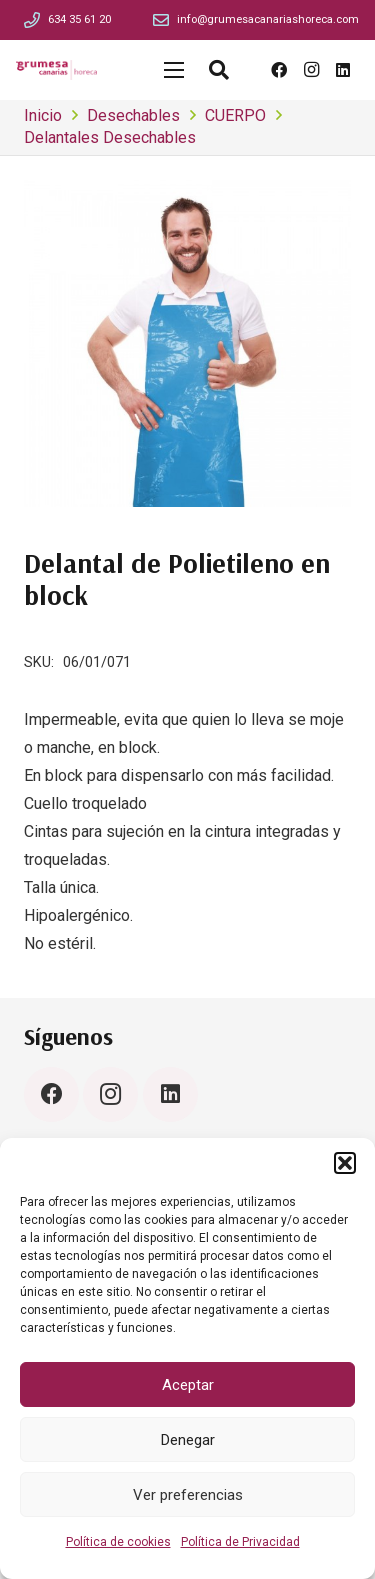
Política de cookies (118, 1542)
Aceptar (188, 1385)
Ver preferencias (188, 1495)
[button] (345, 1163)
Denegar (188, 1440)
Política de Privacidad (240, 1542)
